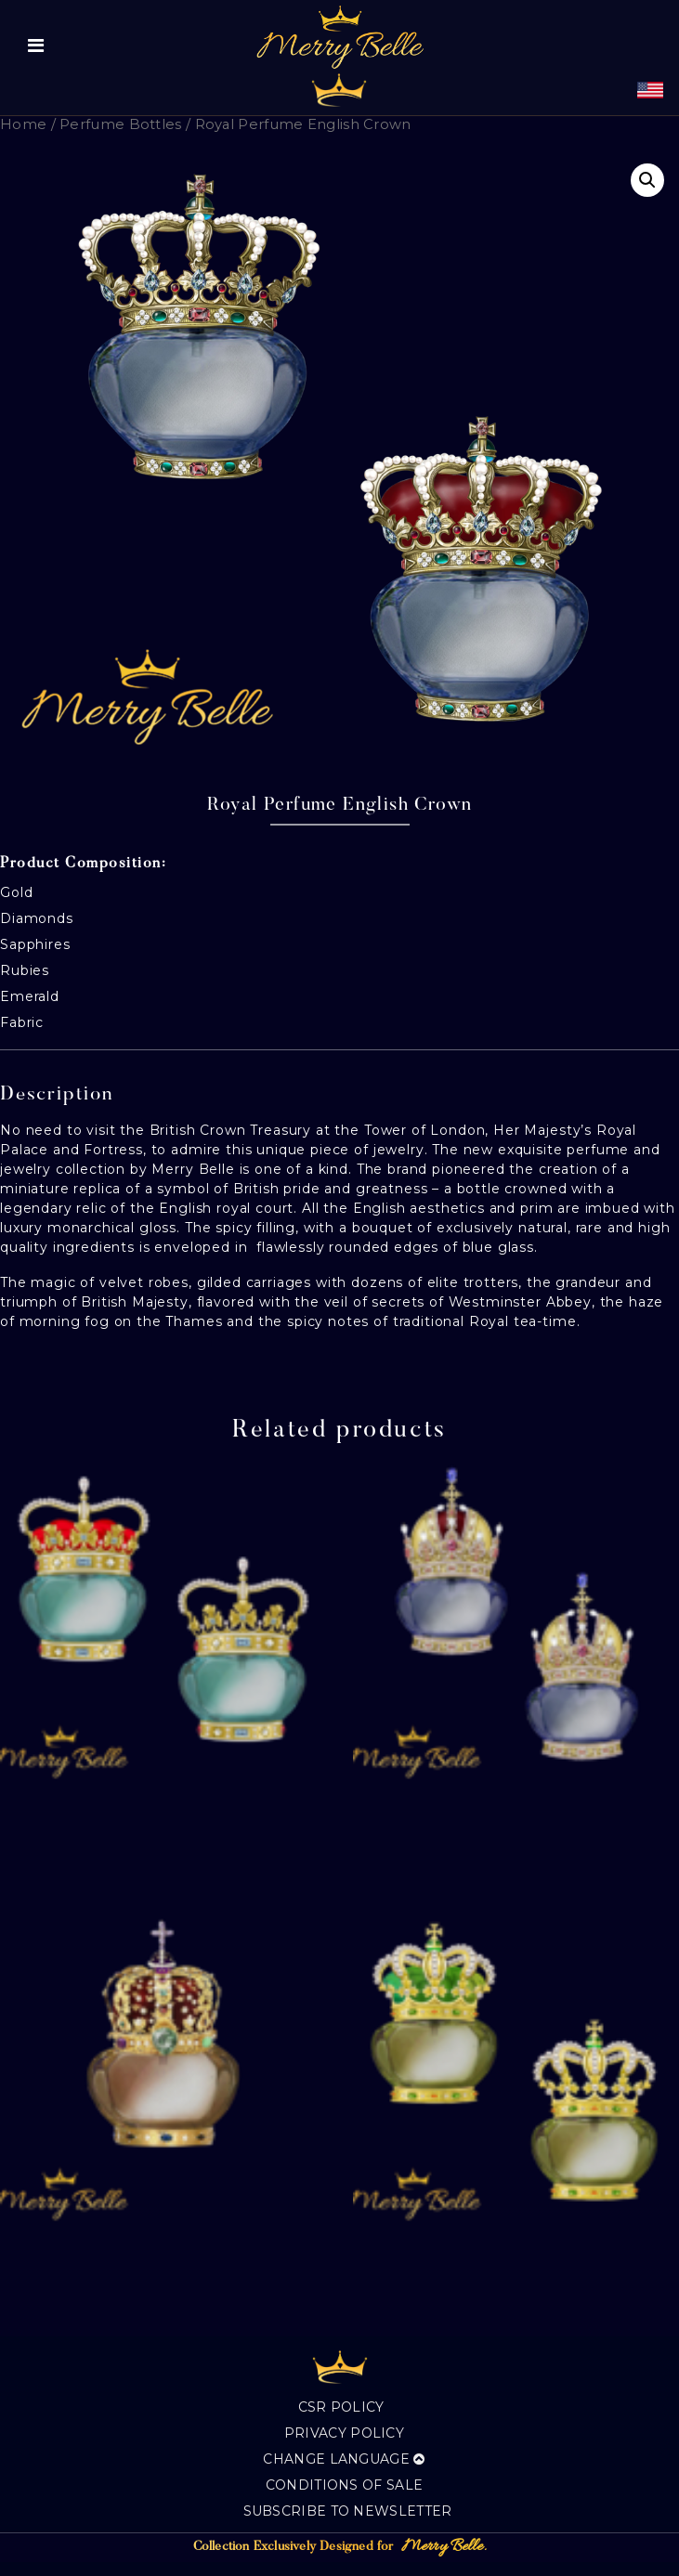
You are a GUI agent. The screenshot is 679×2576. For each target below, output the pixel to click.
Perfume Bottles (120, 124)
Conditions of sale (344, 2485)
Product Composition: (83, 863)
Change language (343, 2459)
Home (23, 124)
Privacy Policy (344, 2433)
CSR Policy (341, 2407)
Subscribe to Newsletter (347, 2511)
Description (57, 1095)
